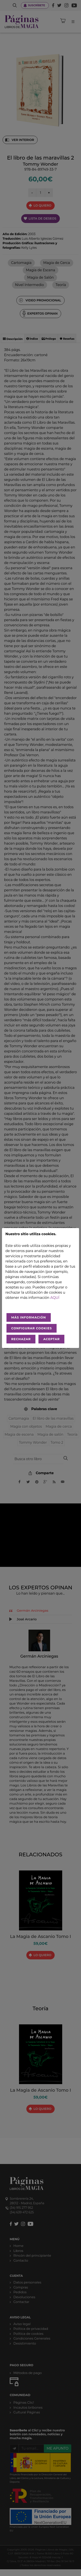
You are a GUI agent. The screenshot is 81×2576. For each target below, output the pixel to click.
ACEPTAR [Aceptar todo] (51, 1339)
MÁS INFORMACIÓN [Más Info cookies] (28, 1317)
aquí (54, 1298)
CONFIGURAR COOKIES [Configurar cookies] (31, 1328)
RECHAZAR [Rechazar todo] (21, 1339)
